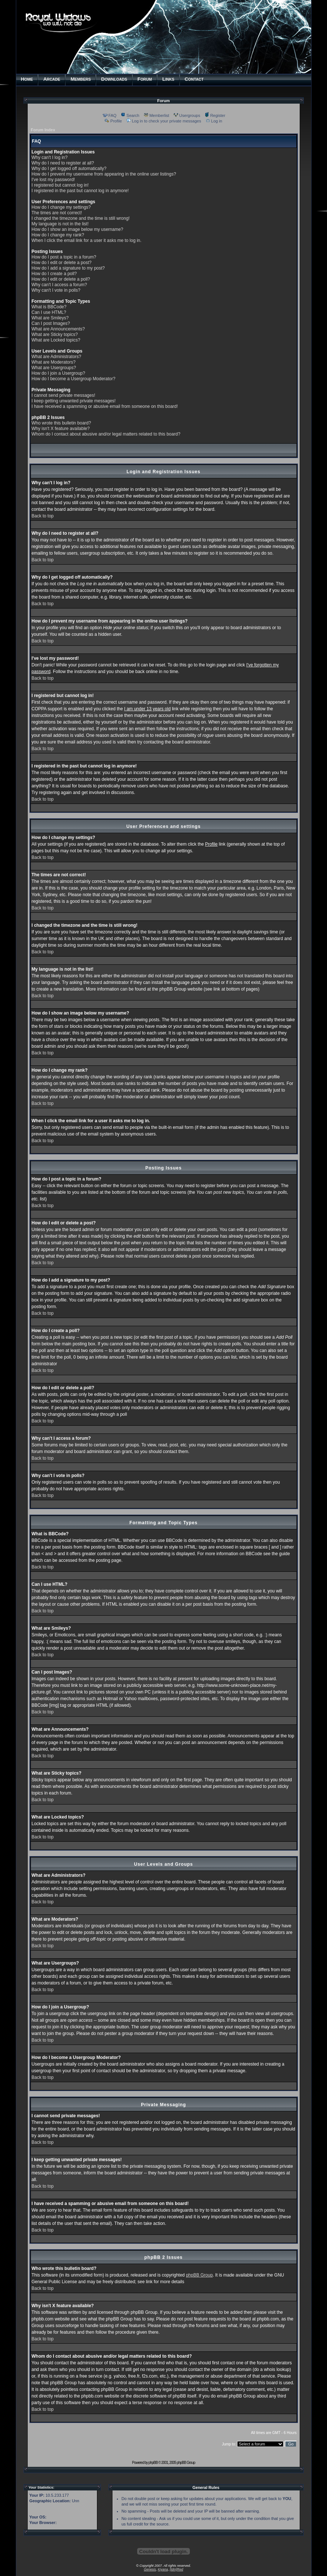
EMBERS (80, 79)
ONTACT (194, 79)
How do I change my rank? (58, 235)
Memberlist (156, 115)
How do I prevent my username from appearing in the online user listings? (104, 174)
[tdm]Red (176, 2569)
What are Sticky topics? (55, 334)
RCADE (51, 79)
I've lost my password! (53, 179)
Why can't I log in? (50, 157)
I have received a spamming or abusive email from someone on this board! (105, 406)
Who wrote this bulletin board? (61, 423)
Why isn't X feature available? (61, 428)
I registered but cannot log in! (60, 185)
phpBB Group (199, 2275)
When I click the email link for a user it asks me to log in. (87, 240)
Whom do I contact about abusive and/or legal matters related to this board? (106, 434)
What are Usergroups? (54, 367)
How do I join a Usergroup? (58, 373)
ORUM (145, 79)
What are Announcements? (58, 329)
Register (215, 115)
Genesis (150, 2569)
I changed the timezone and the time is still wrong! (81, 218)
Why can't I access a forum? (59, 284)
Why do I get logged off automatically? (69, 168)
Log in (214, 121)
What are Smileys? (50, 317)
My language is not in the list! (60, 223)
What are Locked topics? (56, 340)
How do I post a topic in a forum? (64, 257)
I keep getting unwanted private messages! (74, 400)
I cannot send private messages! (63, 395)
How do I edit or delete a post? (62, 262)
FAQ (109, 115)
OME (27, 79)
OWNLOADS (114, 79)
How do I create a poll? (54, 273)
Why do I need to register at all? (63, 163)
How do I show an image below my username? (78, 229)
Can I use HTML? (49, 312)
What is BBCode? (49, 306)
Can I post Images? (51, 323)
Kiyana (163, 2569)
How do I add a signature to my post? (68, 268)
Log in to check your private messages (163, 121)
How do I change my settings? (61, 207)
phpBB (153, 2463)
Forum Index (43, 130)
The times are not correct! (57, 212)
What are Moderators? (54, 362)
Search (130, 115)
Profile (113, 121)
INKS (168, 79)
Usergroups (187, 115)
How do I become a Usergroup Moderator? (73, 378)
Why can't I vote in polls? (56, 290)
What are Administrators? (56, 356)
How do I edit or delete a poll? (61, 279)
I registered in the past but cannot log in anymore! (80, 190)
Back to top (43, 516)
